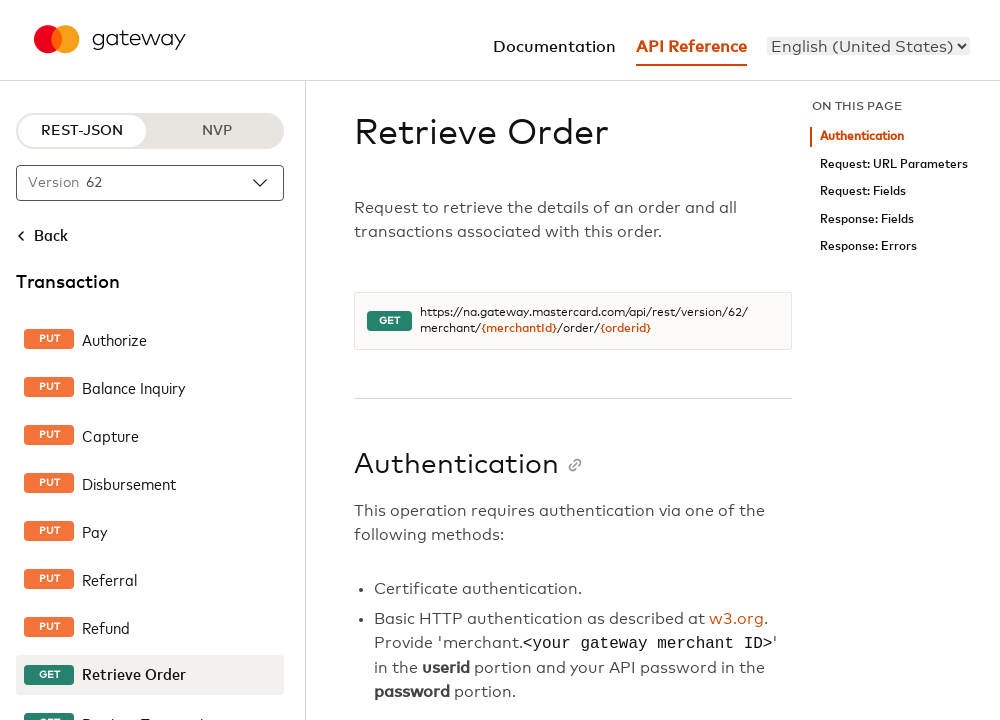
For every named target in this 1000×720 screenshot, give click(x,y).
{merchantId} (519, 329)
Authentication (862, 136)
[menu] (868, 46)
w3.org (736, 619)
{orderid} (625, 329)
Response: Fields (867, 219)
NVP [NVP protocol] (217, 131)
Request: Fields (863, 191)
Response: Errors (868, 246)
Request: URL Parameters (894, 164)
